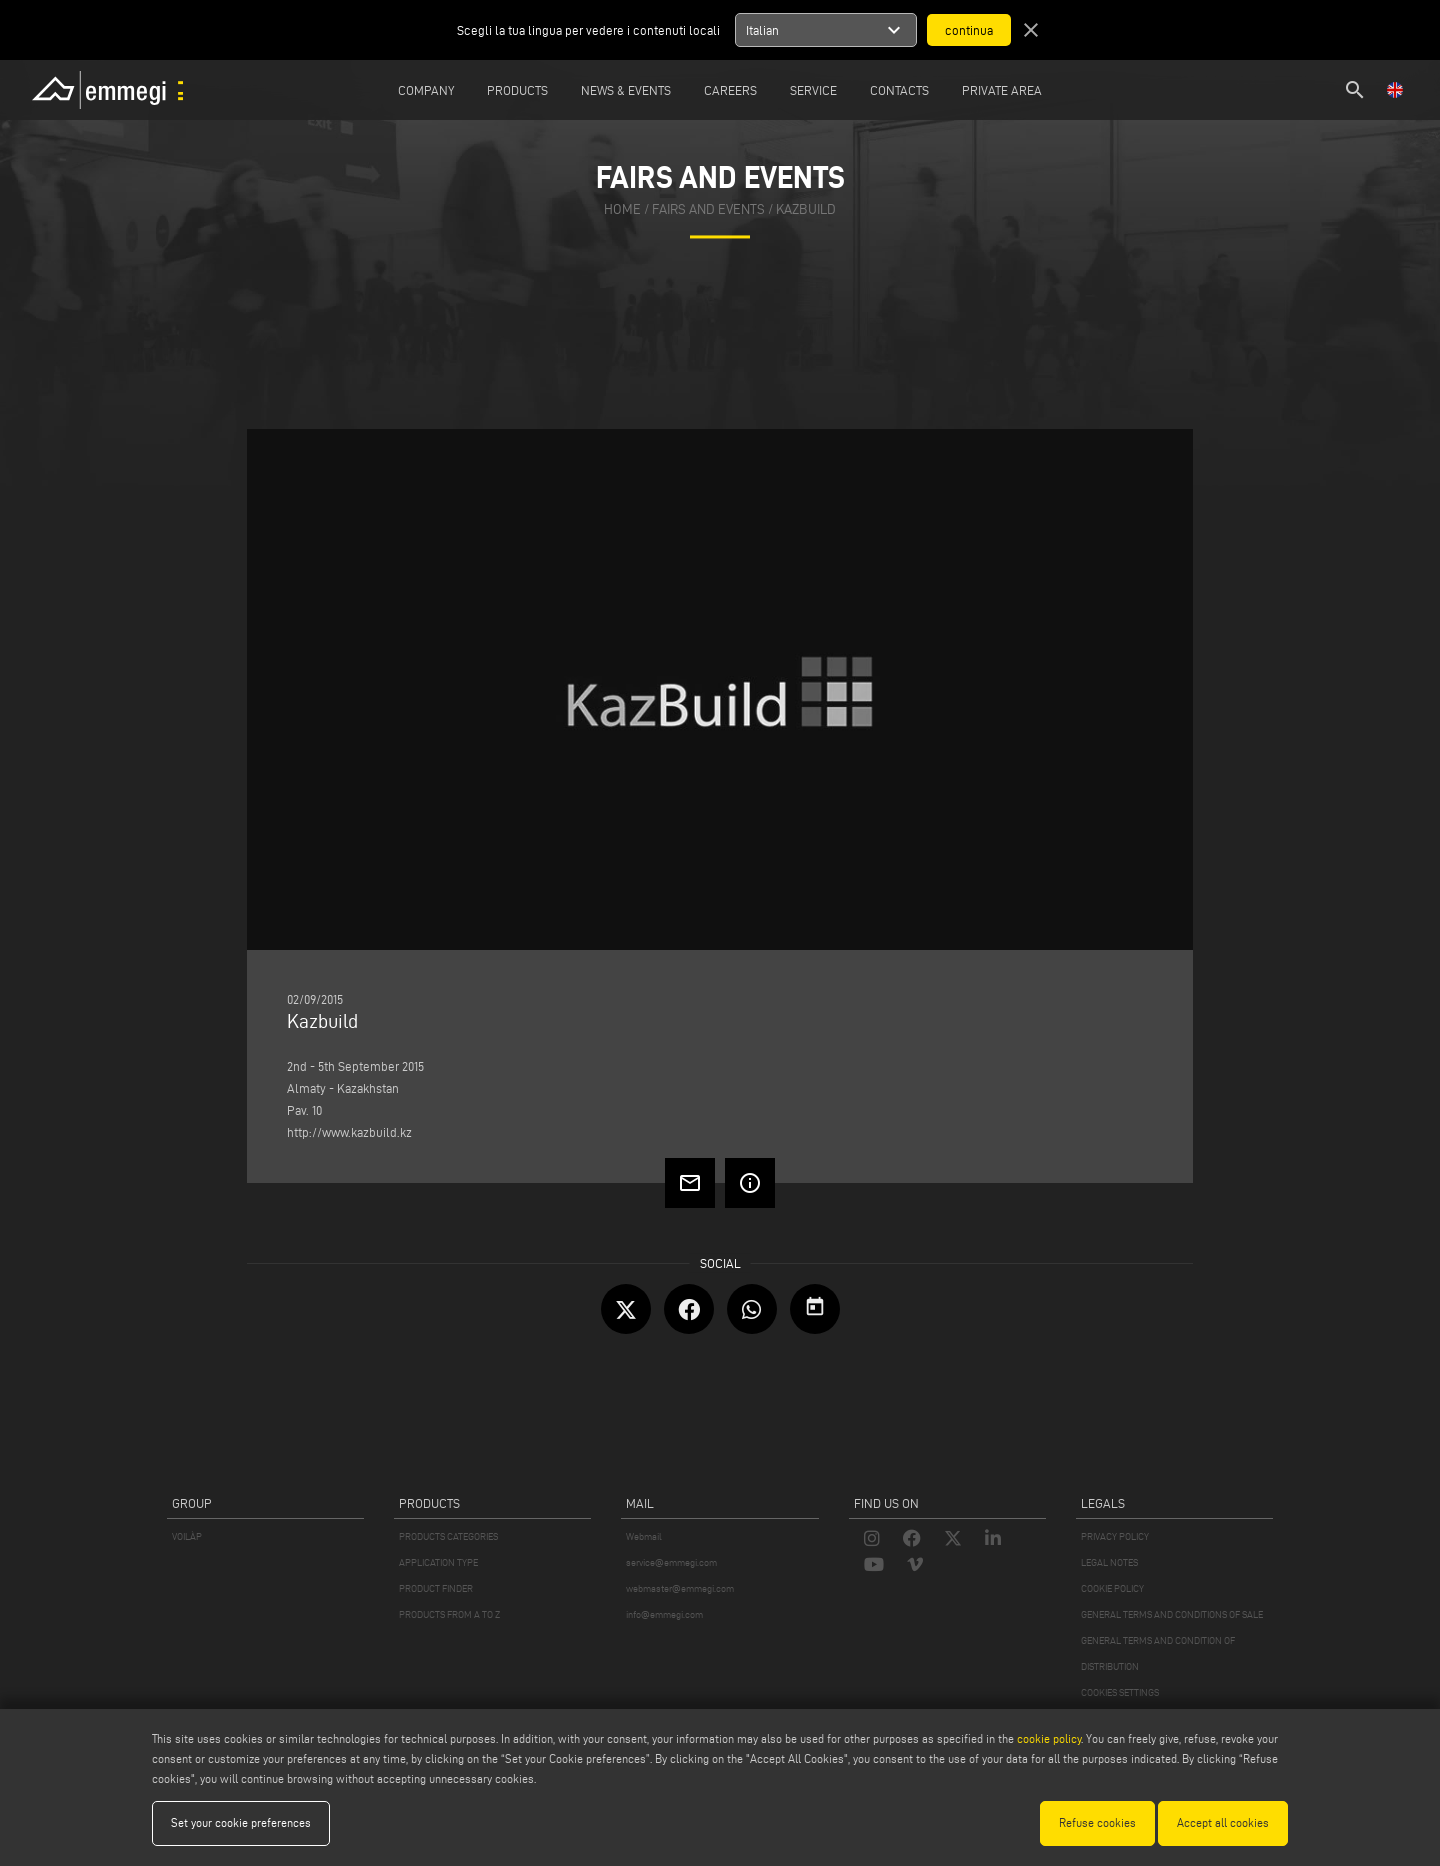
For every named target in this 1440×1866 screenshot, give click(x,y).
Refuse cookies (1097, 1822)
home (622, 209)
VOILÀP (187, 1536)
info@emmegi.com (664, 1614)
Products (517, 90)
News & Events (626, 90)
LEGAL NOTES (1109, 1562)
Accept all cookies (1223, 1822)
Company (426, 90)
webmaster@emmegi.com (680, 1588)
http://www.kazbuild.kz (349, 1132)
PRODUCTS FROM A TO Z (449, 1614)
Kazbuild (806, 209)
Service (813, 90)
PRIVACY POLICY (1115, 1536)
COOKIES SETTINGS (1120, 1692)
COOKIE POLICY (1112, 1588)
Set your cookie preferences (241, 1822)
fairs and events (708, 209)
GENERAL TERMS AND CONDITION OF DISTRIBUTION (1158, 1653)
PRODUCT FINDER (436, 1588)
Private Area (1002, 90)
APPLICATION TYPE (438, 1562)
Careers (730, 90)
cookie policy (1049, 1738)
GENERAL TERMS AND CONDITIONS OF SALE (1172, 1614)
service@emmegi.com (671, 1562)
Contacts (899, 90)
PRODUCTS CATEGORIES (448, 1536)
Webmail (644, 1536)
